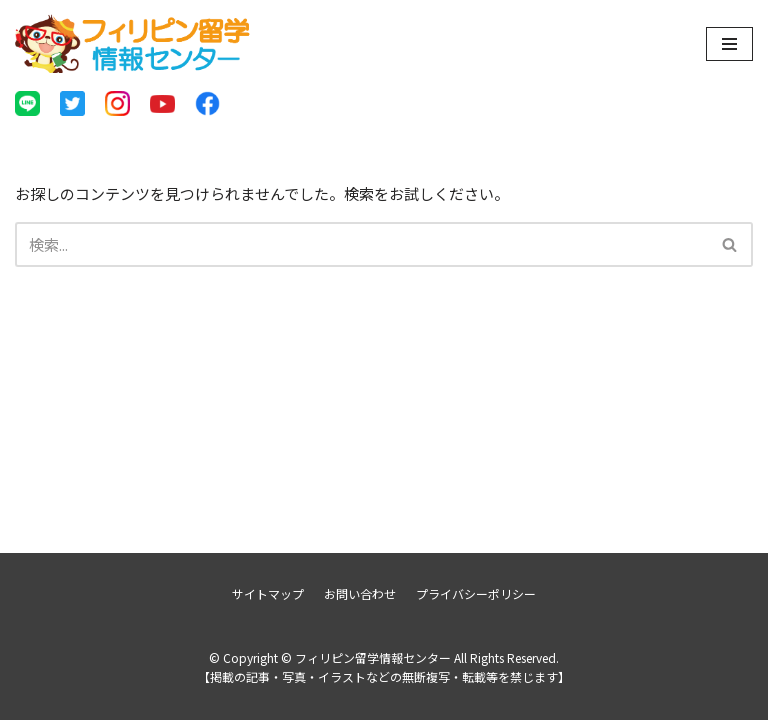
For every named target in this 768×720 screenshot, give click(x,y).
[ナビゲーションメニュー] (729, 44)
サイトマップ (268, 593)
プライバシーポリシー (476, 593)
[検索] (361, 244)
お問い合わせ (360, 593)
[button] (729, 244)
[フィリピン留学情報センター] (133, 43)
